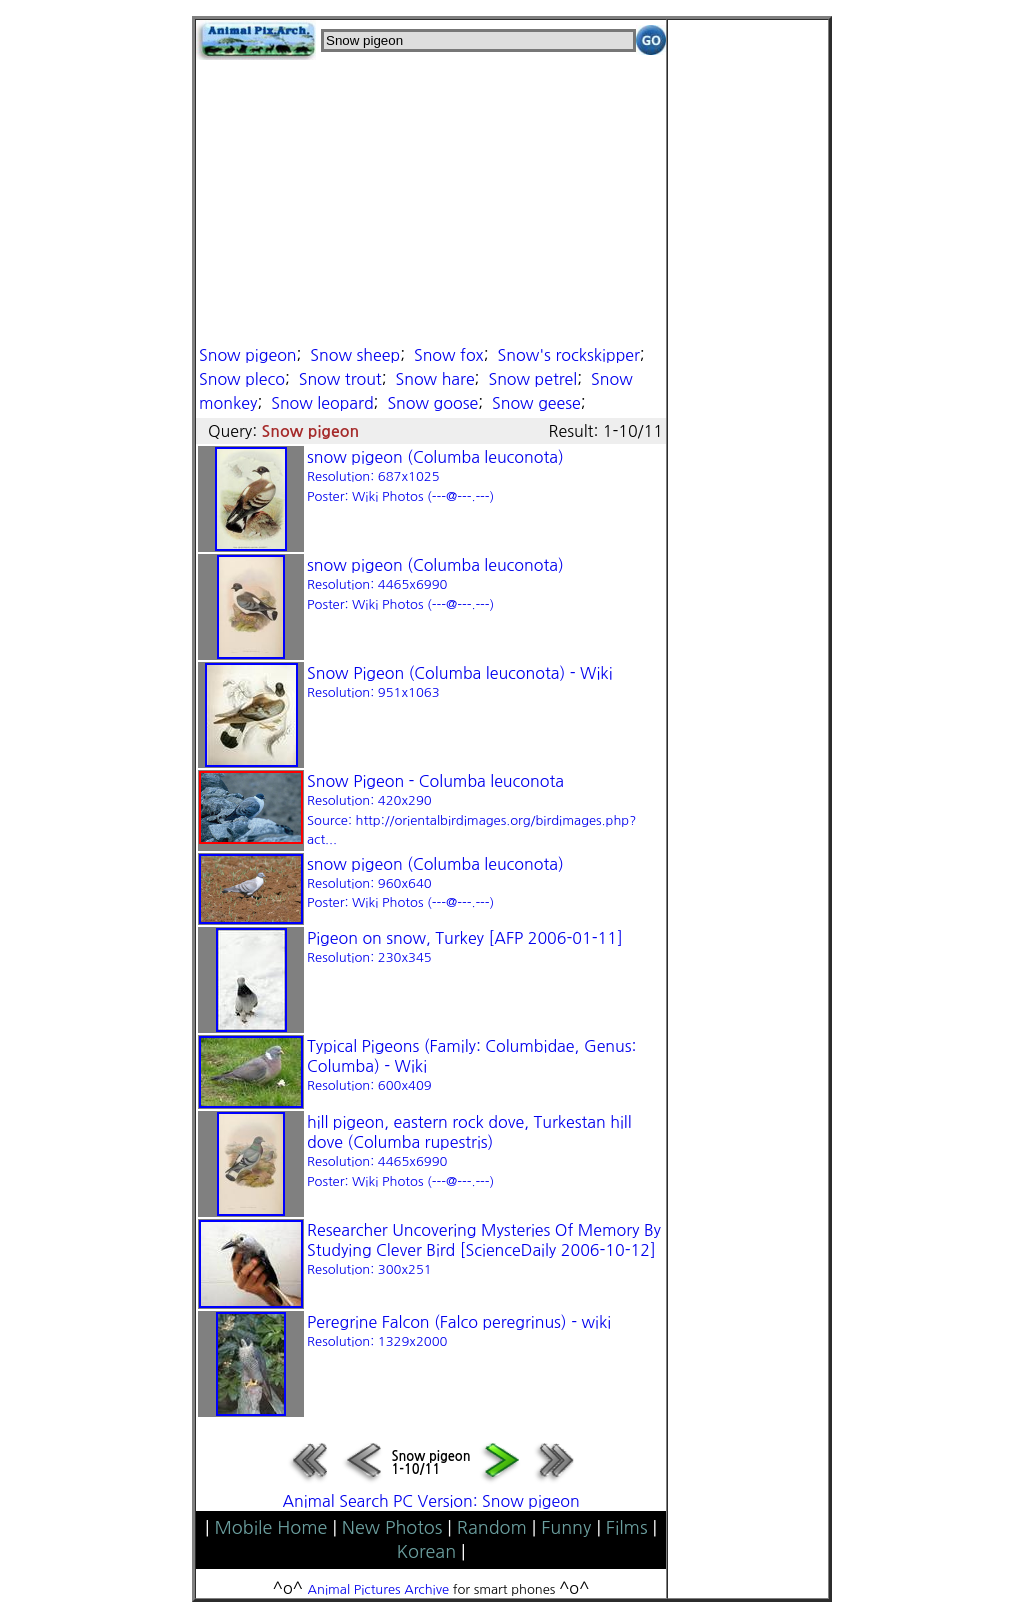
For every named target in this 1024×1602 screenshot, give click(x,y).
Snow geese (536, 403)
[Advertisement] (431, 200)
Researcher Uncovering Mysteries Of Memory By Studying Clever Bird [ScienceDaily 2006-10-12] (484, 1249)
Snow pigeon (248, 355)
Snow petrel (532, 379)
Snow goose (432, 403)
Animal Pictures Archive (379, 1589)
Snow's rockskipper (569, 355)
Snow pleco (242, 379)
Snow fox (449, 355)
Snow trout (340, 379)
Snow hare (435, 379)
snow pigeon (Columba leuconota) (435, 476)
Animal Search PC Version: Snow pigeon (430, 1501)
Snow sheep (355, 355)
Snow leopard (322, 403)
